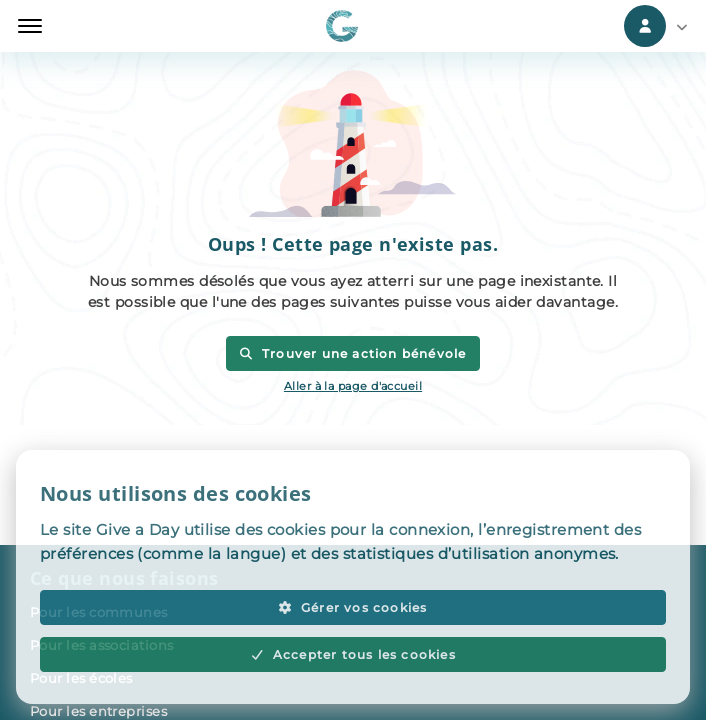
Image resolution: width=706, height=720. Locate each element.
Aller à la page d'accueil (353, 386)
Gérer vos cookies (352, 607)
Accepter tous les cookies (353, 654)
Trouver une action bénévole (352, 353)
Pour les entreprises (98, 711)
